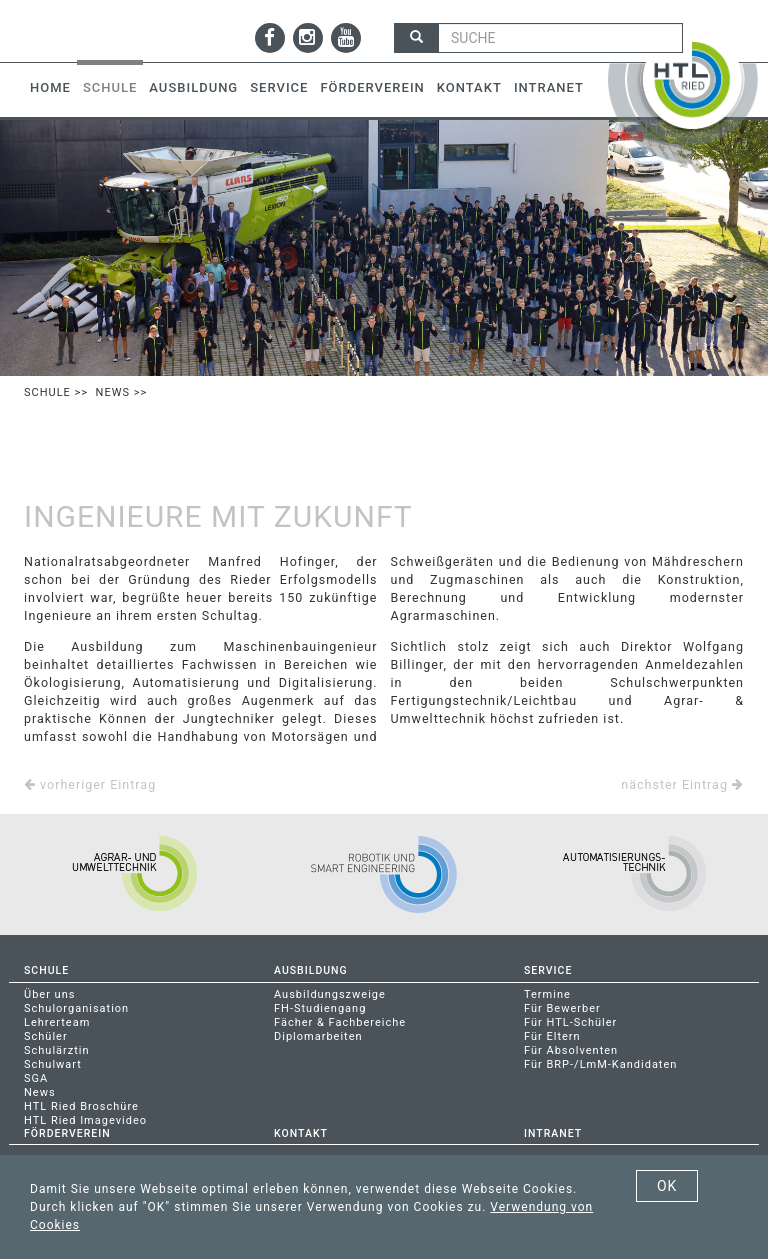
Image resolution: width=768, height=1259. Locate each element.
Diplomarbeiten (318, 1036)
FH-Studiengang (320, 1008)
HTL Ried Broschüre (81, 1106)
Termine (547, 994)
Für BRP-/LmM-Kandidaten (600, 1064)
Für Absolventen (571, 1050)
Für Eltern (552, 1036)
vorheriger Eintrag (90, 784)
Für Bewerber (562, 1008)
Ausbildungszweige (330, 994)
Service (279, 87)
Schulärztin (57, 1050)
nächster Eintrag (682, 784)
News (113, 392)
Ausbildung (193, 87)
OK (667, 1186)
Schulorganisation (76, 1008)
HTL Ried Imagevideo (85, 1120)
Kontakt (469, 87)
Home (50, 87)
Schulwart (53, 1064)
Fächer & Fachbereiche (340, 1022)
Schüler (46, 1036)
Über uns (49, 994)
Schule (110, 87)
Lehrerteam (57, 1022)
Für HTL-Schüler (570, 1022)
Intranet (549, 87)
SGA (36, 1078)
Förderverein (372, 87)
